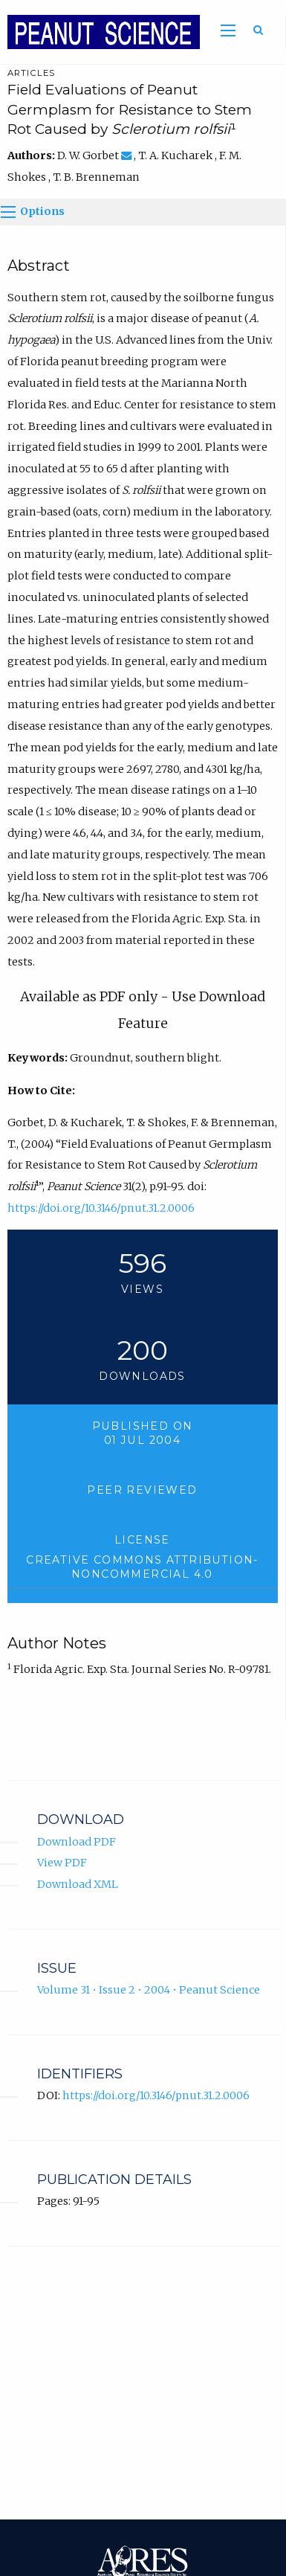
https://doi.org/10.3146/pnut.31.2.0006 (101, 1208)
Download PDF (76, 1842)
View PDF (62, 1862)
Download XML (77, 1884)
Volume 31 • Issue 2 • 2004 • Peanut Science (148, 1990)
